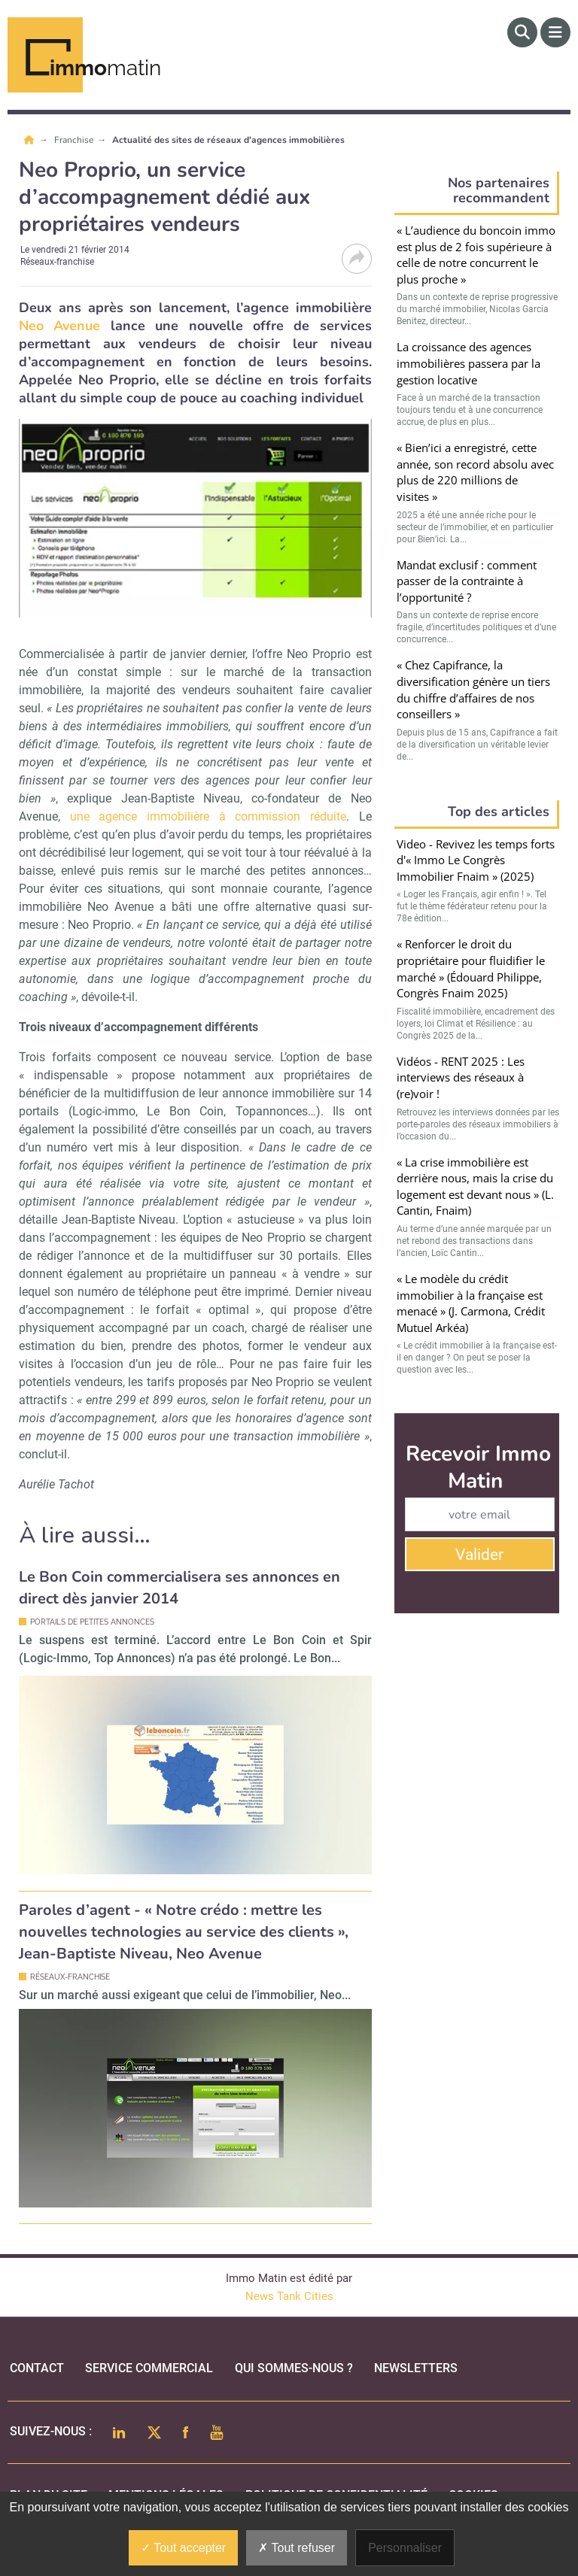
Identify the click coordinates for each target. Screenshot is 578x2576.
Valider (479, 1555)
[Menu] (555, 32)
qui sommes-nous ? (294, 2368)
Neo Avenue (59, 326)
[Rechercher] (522, 32)
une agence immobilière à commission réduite (208, 816)
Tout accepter (183, 2547)
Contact (37, 2368)
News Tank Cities (289, 2296)
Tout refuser (296, 2547)
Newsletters (416, 2368)
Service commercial (149, 2368)
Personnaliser (405, 2547)
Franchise (75, 140)
